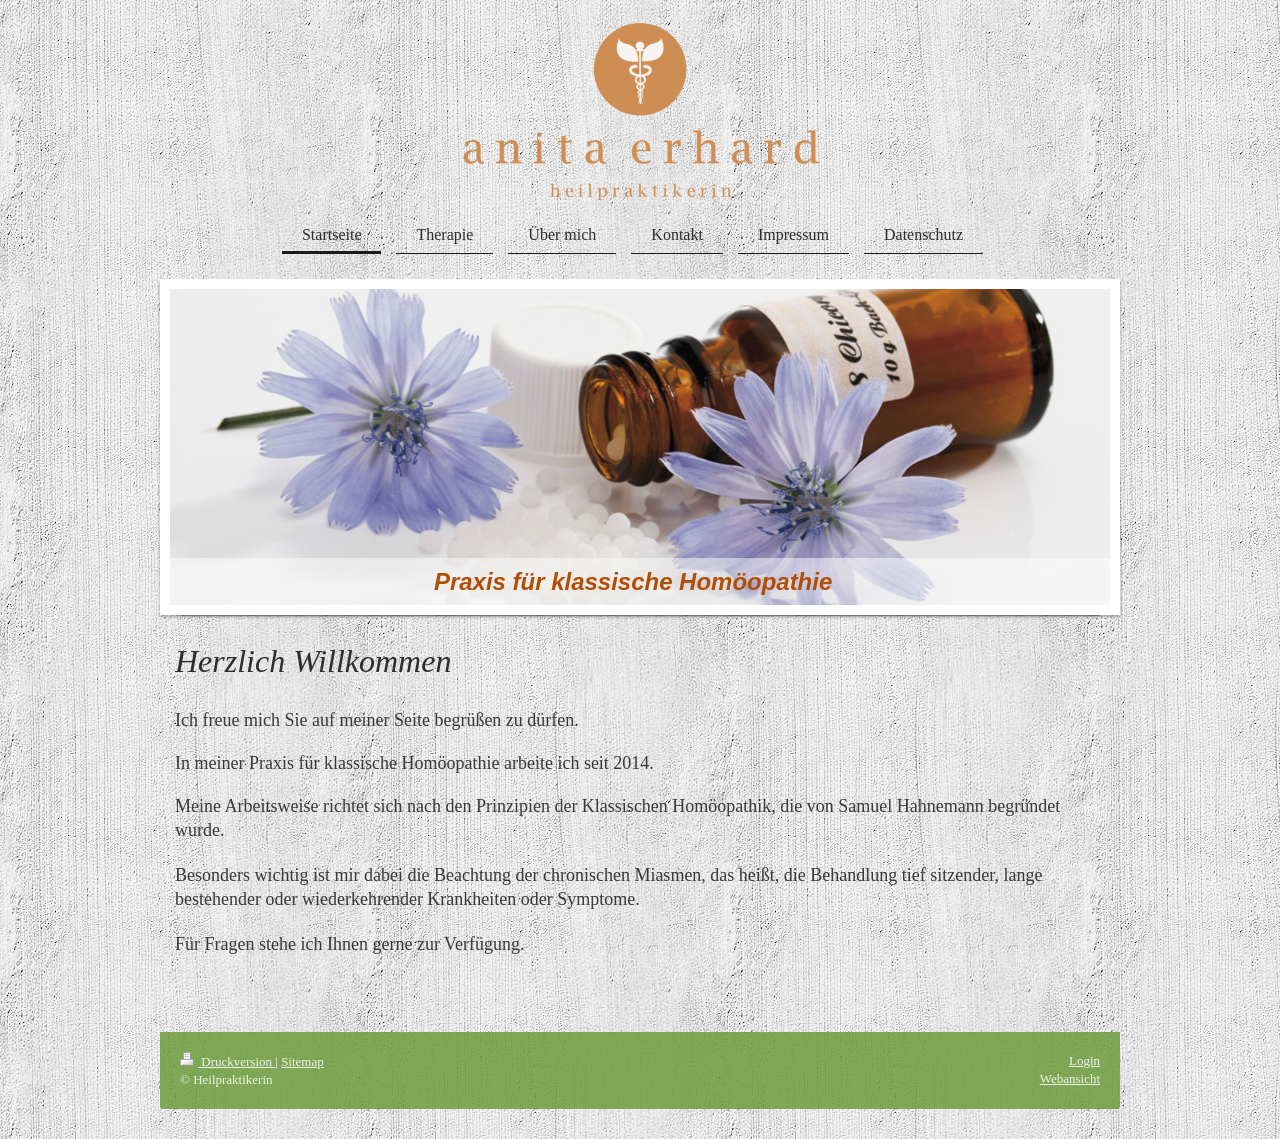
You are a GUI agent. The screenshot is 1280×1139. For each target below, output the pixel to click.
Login (1084, 1060)
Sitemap (302, 1061)
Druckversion (227, 1061)
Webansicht (1070, 1078)
